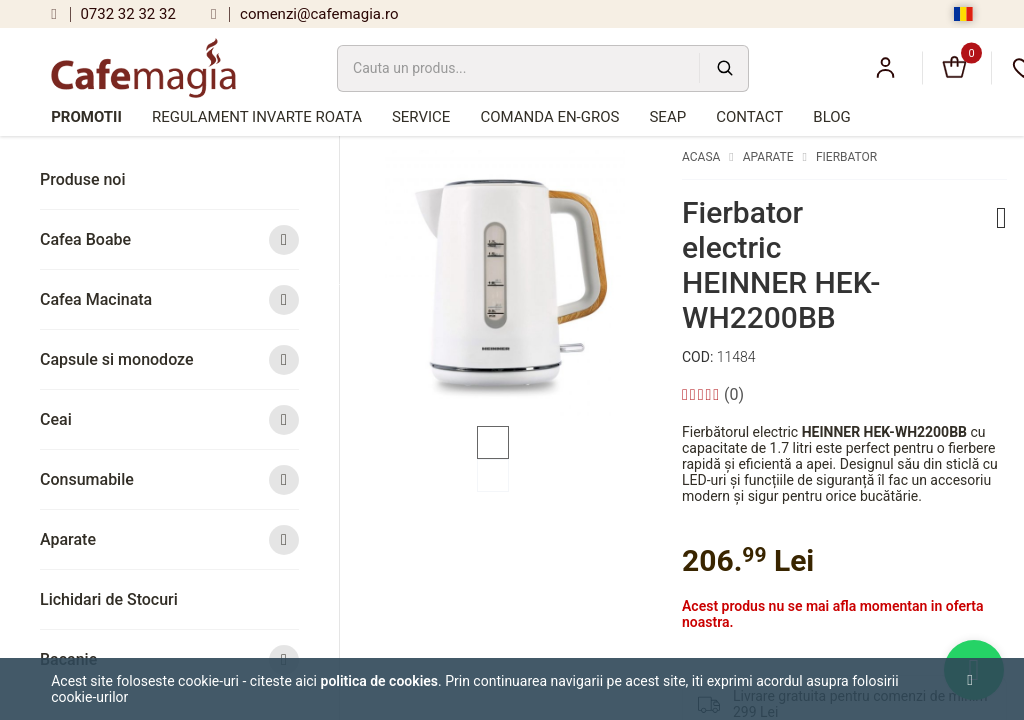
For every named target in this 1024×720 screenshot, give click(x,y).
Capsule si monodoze (169, 359)
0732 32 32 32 (113, 14)
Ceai (169, 419)
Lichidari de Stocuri (109, 599)
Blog (832, 117)
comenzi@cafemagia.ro (305, 14)
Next (668, 283)
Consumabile (169, 479)
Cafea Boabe (169, 239)
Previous (342, 283)
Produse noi (83, 179)
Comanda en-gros (549, 117)
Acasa (701, 157)
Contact (749, 117)
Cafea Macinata (169, 299)
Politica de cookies (380, 681)
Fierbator (846, 157)
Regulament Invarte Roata (257, 117)
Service (421, 117)
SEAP (667, 117)
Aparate (169, 539)
